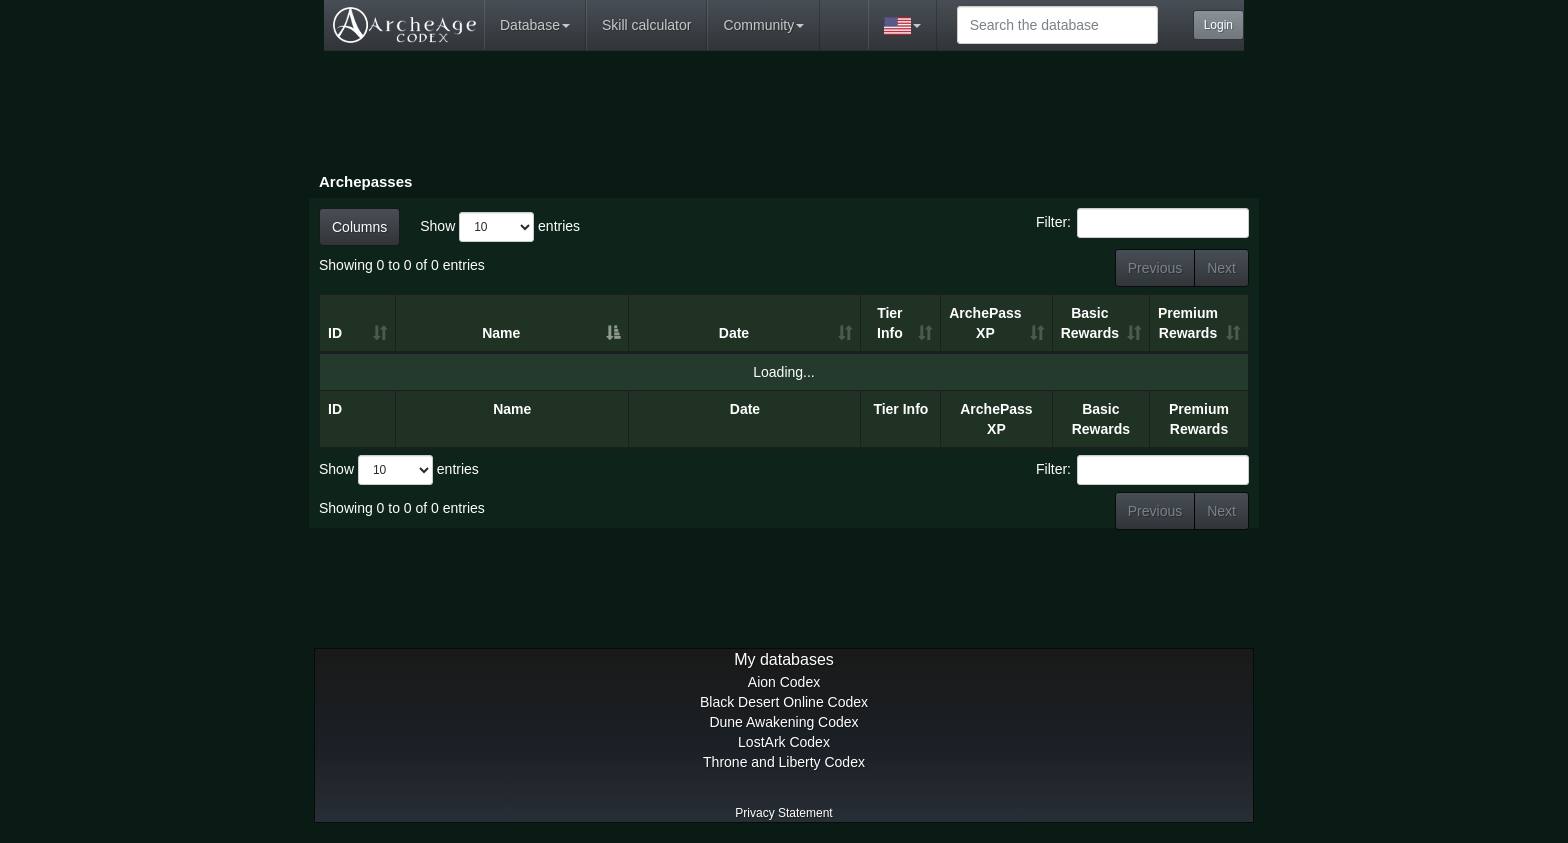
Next (1221, 268)
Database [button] (535, 25)
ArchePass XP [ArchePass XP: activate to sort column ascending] (985, 323)
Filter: (1142, 223)
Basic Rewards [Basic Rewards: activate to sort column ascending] (1090, 323)
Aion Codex (784, 682)
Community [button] (763, 25)
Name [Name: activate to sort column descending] (501, 333)
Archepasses (365, 181)
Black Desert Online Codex (784, 702)
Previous (1155, 268)
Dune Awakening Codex (783, 722)
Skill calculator (646, 25)
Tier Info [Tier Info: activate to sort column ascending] (890, 323)
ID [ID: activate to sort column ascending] (335, 333)
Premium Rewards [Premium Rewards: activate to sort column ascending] (1188, 323)
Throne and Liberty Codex (784, 762)
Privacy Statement (783, 813)
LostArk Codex (784, 742)
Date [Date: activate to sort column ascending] (734, 333)
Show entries (500, 227)
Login (1218, 25)
